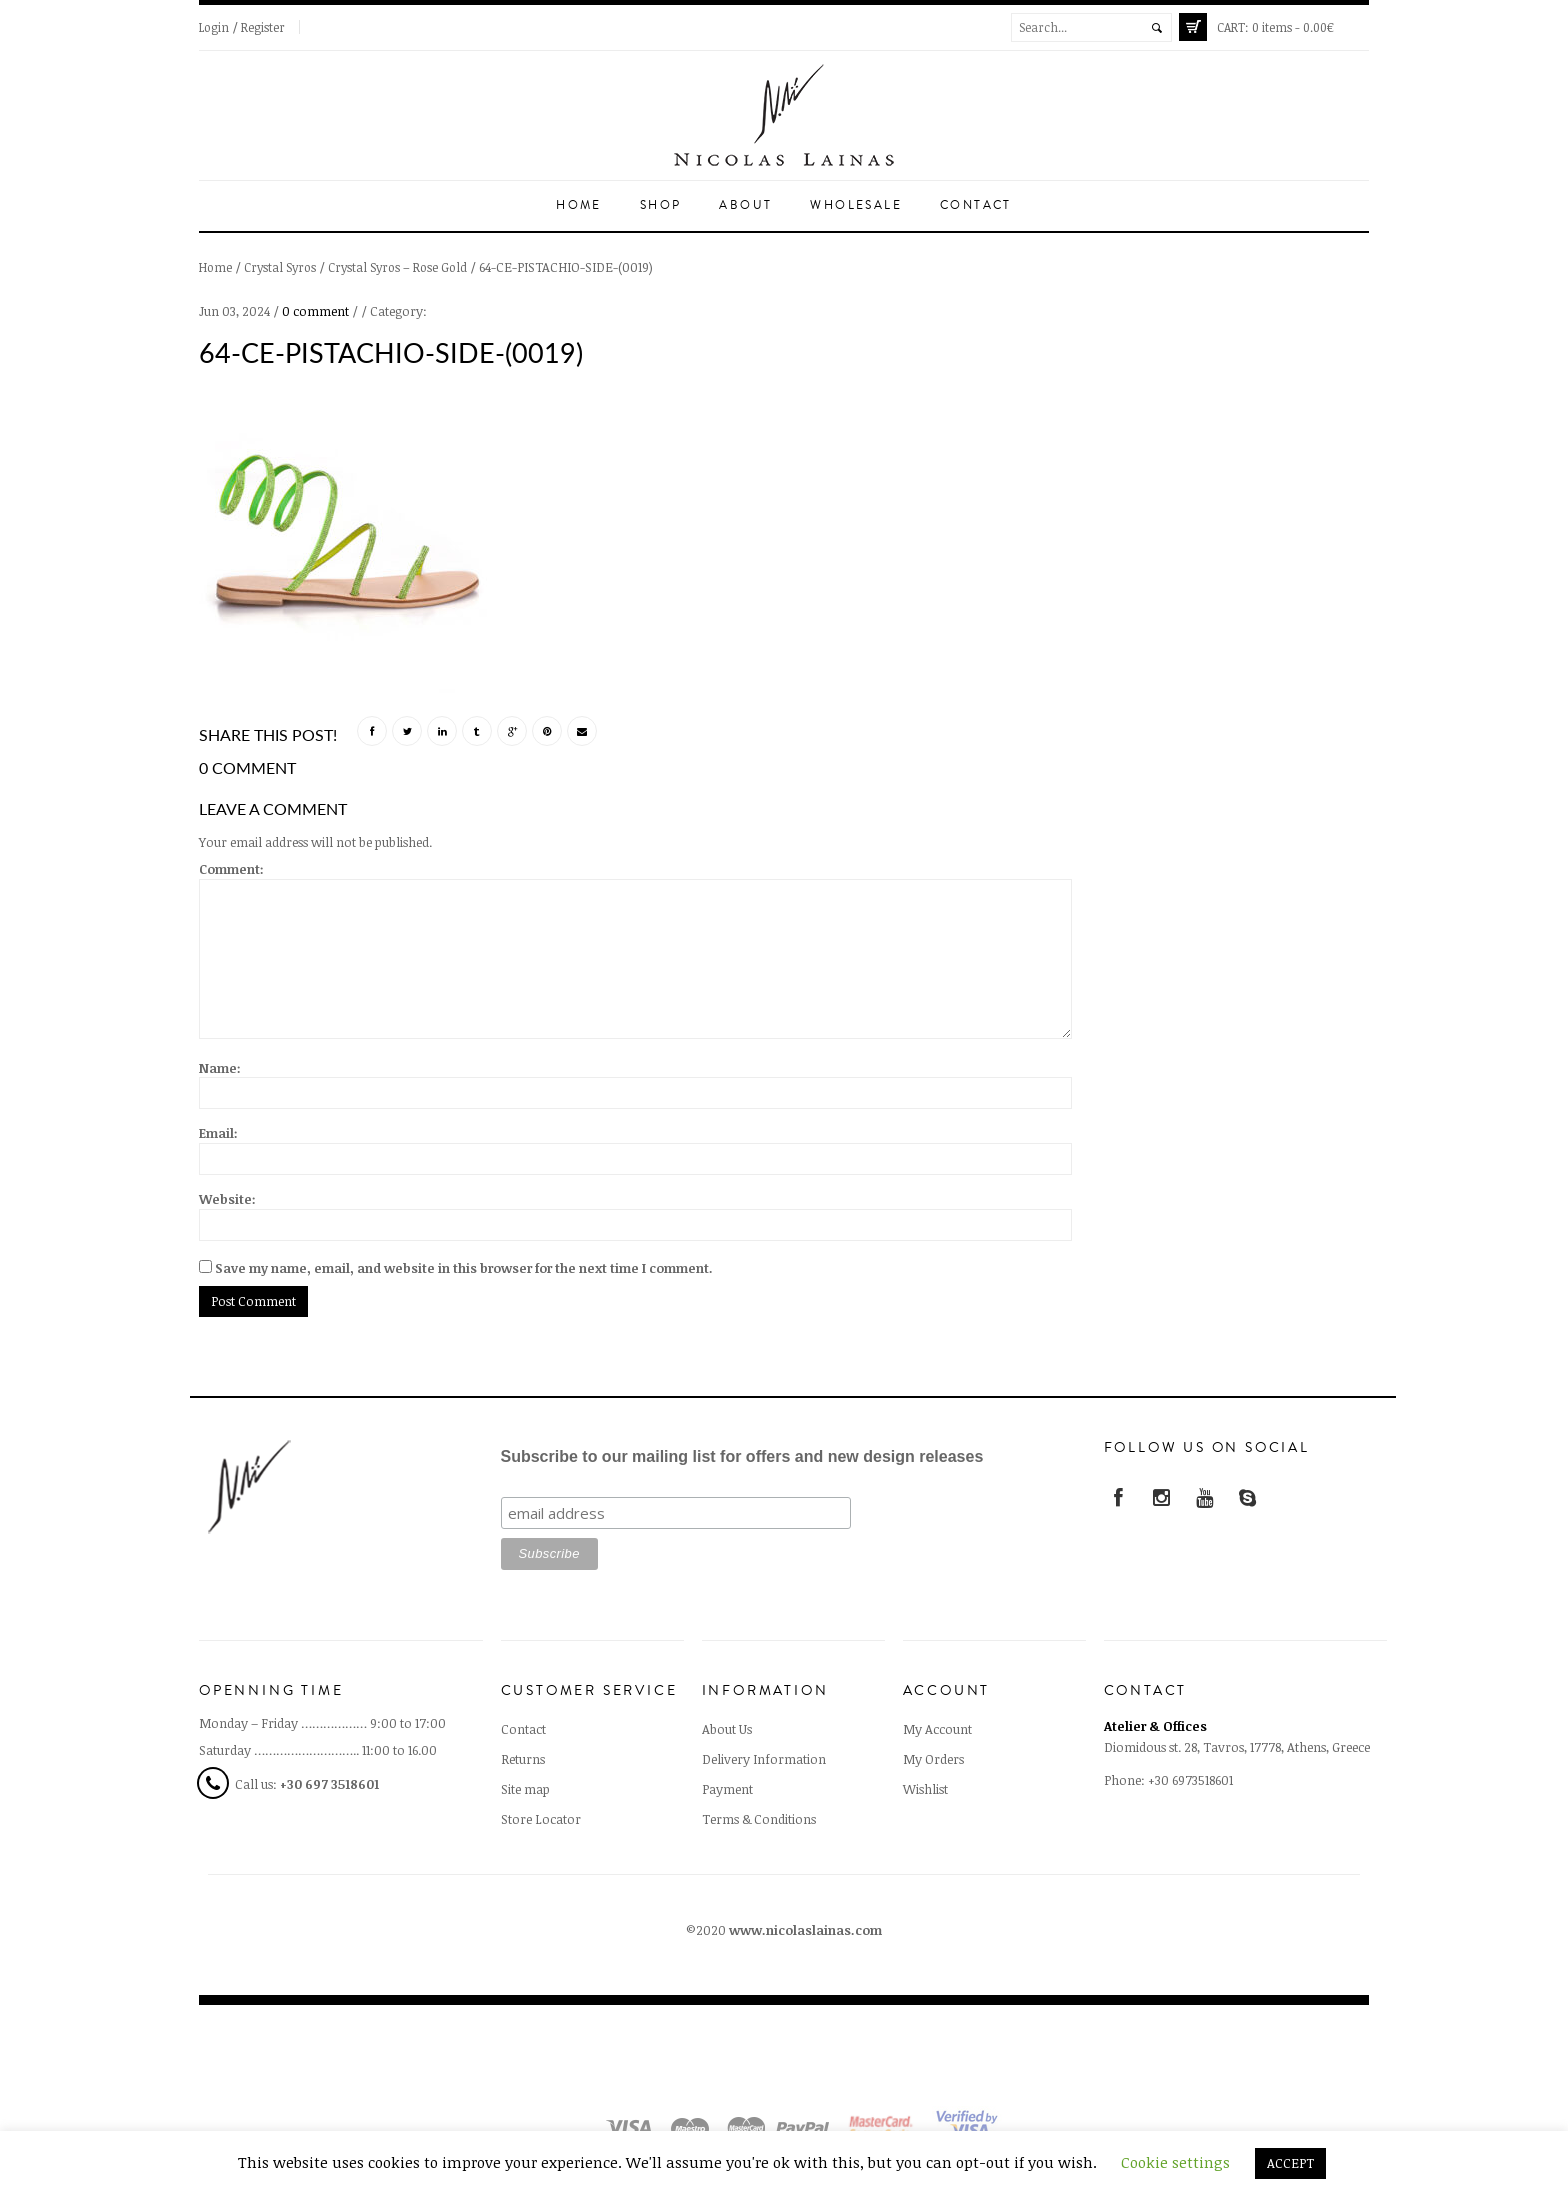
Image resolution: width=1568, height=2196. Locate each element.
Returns (523, 1759)
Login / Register (242, 27)
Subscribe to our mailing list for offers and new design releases (742, 1456)
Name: (220, 1068)
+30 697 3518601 (329, 1784)
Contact (976, 205)
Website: (227, 1199)
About (745, 205)
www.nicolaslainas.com (805, 1930)
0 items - (1275, 27)
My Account (937, 1729)
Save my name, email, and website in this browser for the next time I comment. (464, 1268)
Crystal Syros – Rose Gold (397, 267)
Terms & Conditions (759, 1819)
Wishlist (925, 1789)
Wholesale (856, 205)
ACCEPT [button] (1290, 2163)
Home (579, 205)
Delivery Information (764, 1759)
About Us (727, 1729)
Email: (218, 1133)
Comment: (231, 869)
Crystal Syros (280, 267)
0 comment (315, 311)
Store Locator (541, 1819)
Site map (525, 1789)
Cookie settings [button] (1175, 2162)
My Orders (933, 1759)
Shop (661, 205)
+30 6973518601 (1190, 1780)
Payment (727, 1789)
